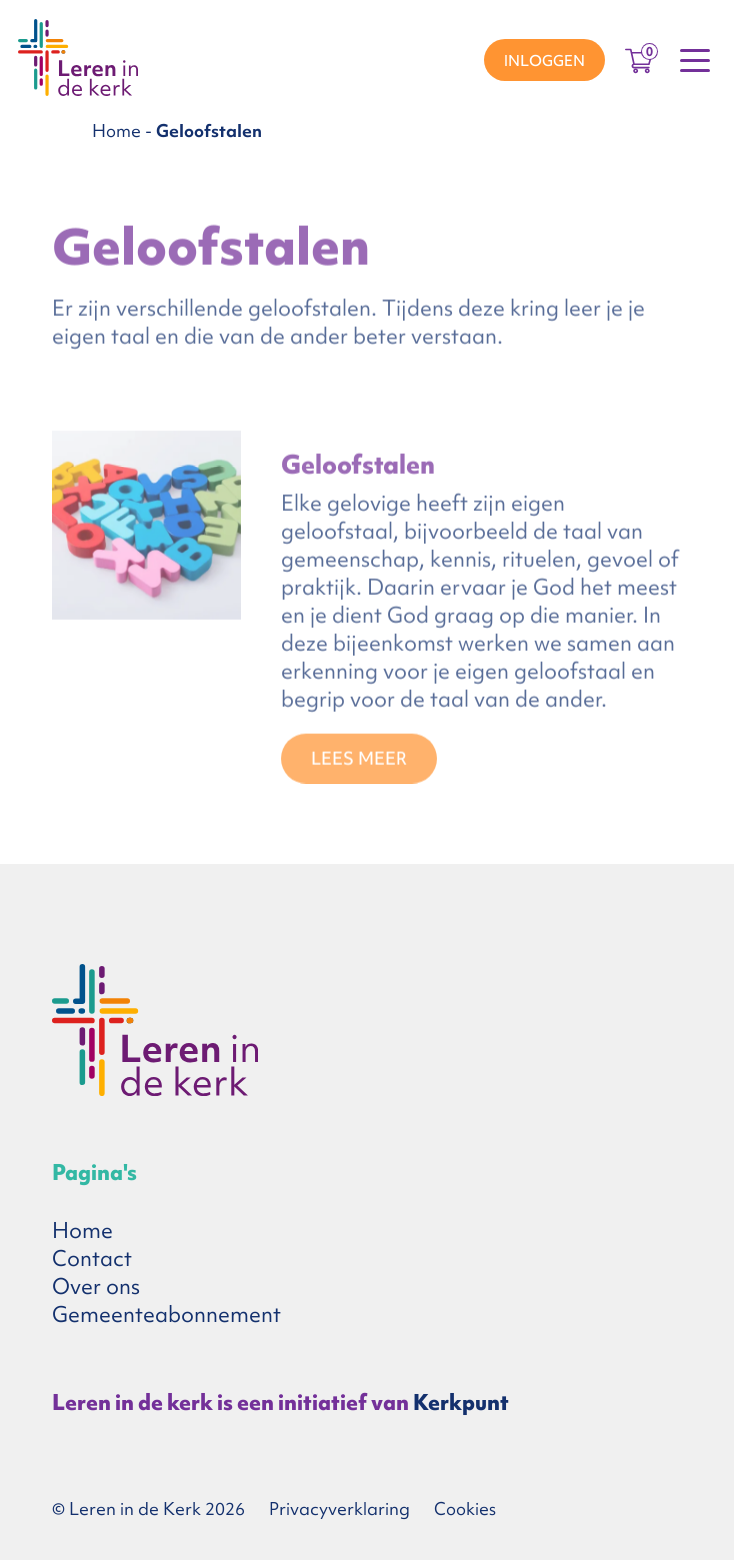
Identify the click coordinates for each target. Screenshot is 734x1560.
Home (116, 130)
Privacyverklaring (339, 1508)
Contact (92, 1258)
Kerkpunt (461, 1402)
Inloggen (544, 61)
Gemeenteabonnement (166, 1314)
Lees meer (359, 761)
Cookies (465, 1508)
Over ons (96, 1286)
